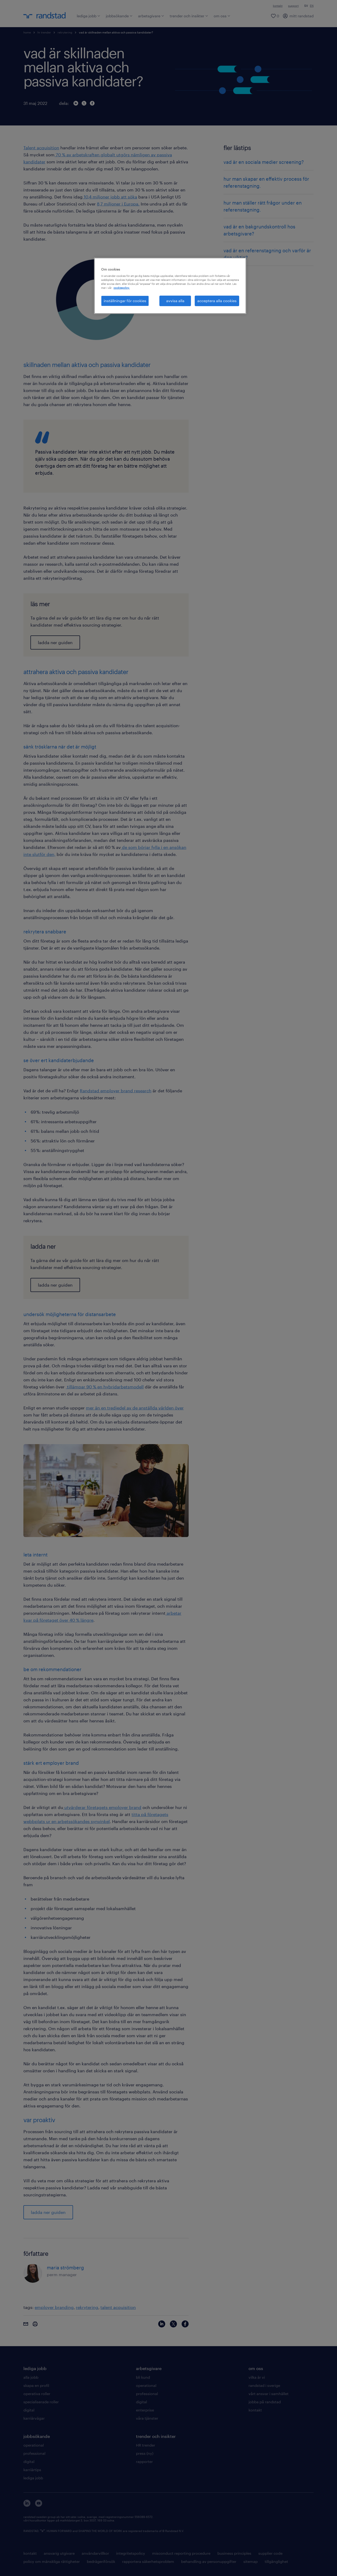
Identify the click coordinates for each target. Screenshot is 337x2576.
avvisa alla (175, 300)
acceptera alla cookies (217, 300)
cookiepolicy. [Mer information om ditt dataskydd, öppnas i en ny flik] (122, 287)
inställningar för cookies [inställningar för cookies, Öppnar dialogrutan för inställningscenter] (125, 300)
